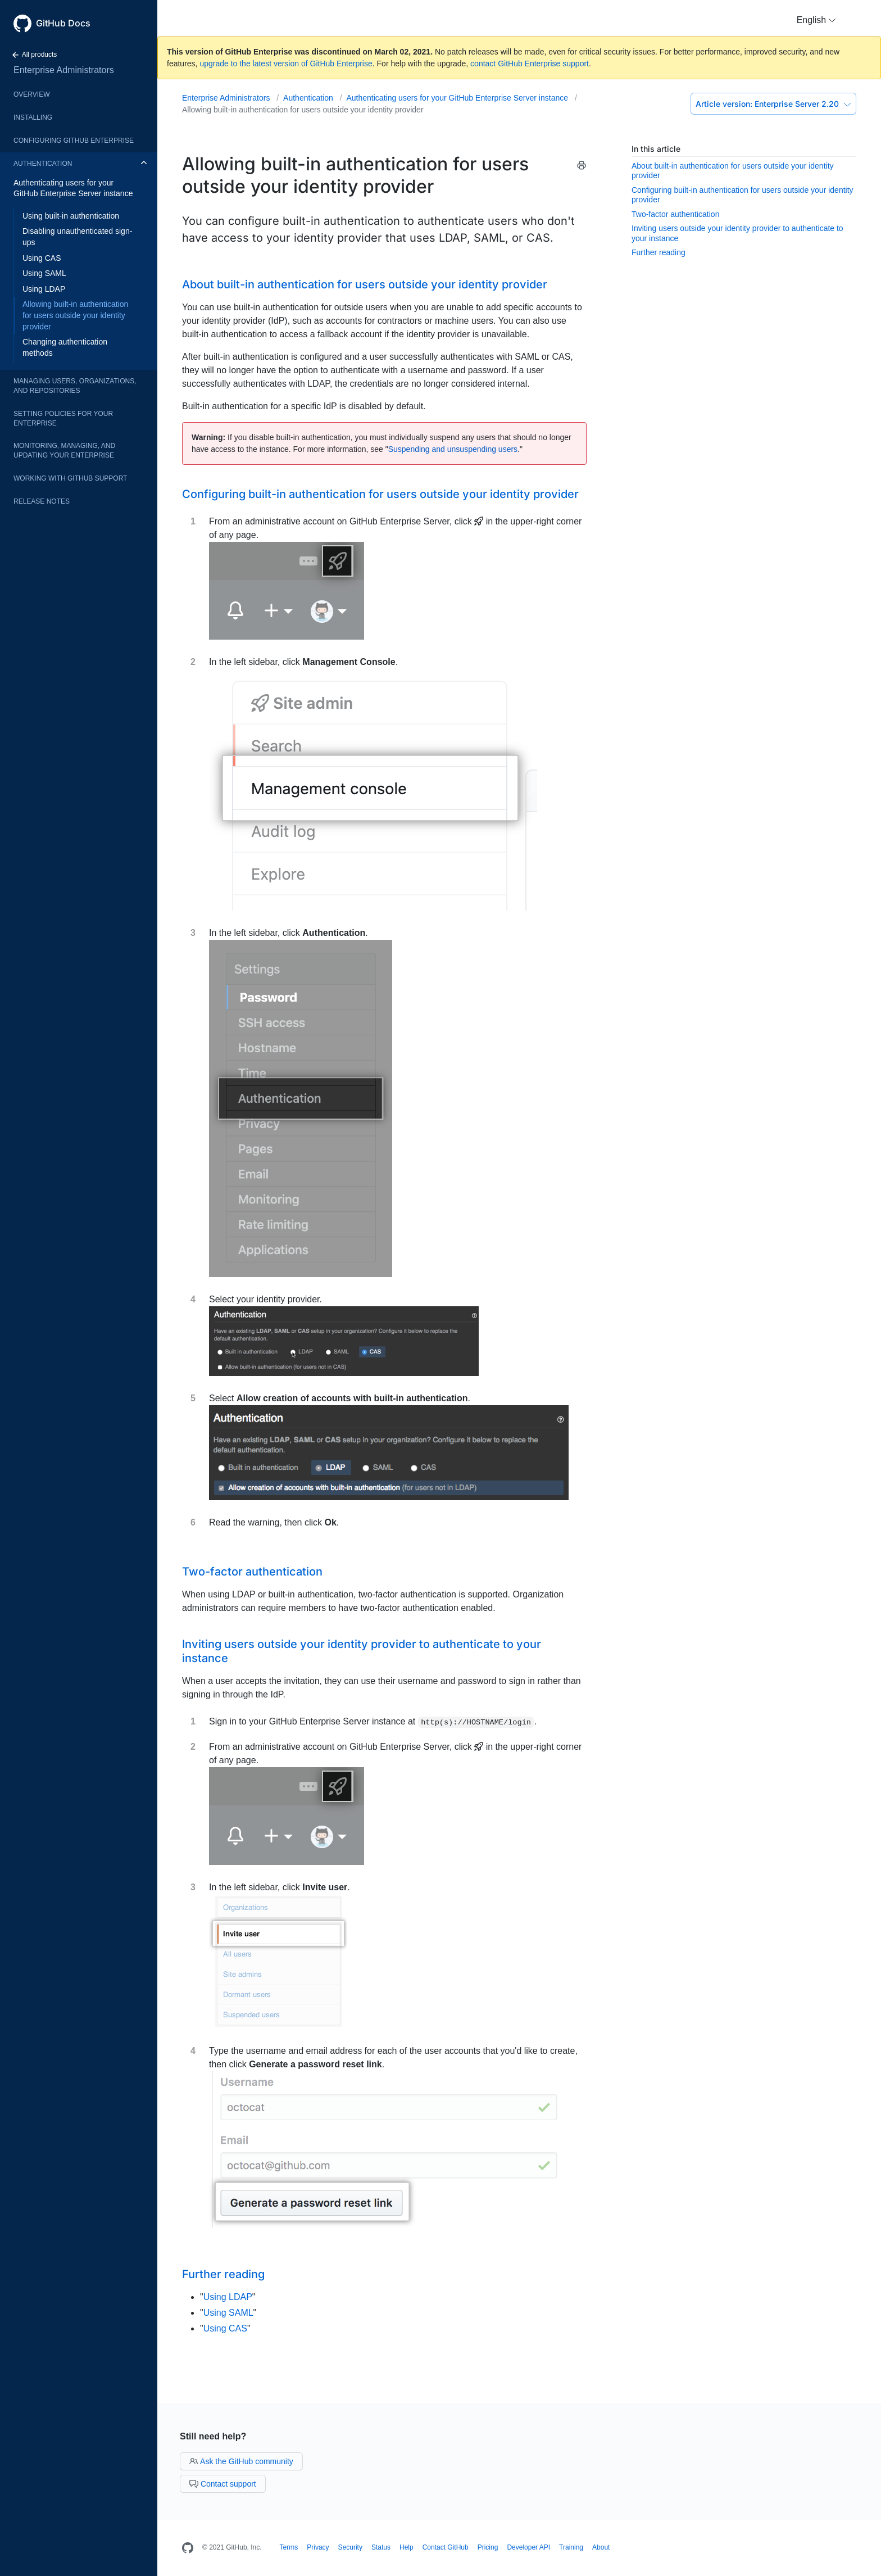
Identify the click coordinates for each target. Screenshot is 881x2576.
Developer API (528, 2547)
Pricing (488, 2547)
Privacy (318, 2547)
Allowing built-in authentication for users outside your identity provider (75, 315)
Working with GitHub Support (70, 478)
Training (571, 2547)
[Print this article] (581, 167)
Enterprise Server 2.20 (773, 104)
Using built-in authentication (70, 215)
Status (380, 2547)
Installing (32, 117)
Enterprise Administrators (63, 70)
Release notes (41, 501)
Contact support (222, 2483)
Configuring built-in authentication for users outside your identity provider (380, 494)
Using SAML (44, 273)
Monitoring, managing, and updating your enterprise (64, 450)
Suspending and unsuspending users (452, 449)
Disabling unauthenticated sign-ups (77, 237)
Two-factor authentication (675, 214)
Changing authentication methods (64, 347)
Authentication (42, 163)
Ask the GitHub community (241, 2461)
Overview (31, 94)
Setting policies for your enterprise (63, 418)
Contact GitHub (446, 2547)
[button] (816, 20)
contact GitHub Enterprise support (529, 63)
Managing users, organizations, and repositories (74, 386)
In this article (656, 148)
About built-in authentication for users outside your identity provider (364, 284)
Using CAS (41, 257)
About (601, 2547)
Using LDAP (43, 288)
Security (350, 2547)
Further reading (658, 252)
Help (406, 2547)
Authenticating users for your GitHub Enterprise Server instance (73, 188)
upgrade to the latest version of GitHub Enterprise (285, 63)
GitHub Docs (63, 23)
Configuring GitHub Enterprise (73, 140)
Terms (289, 2547)
